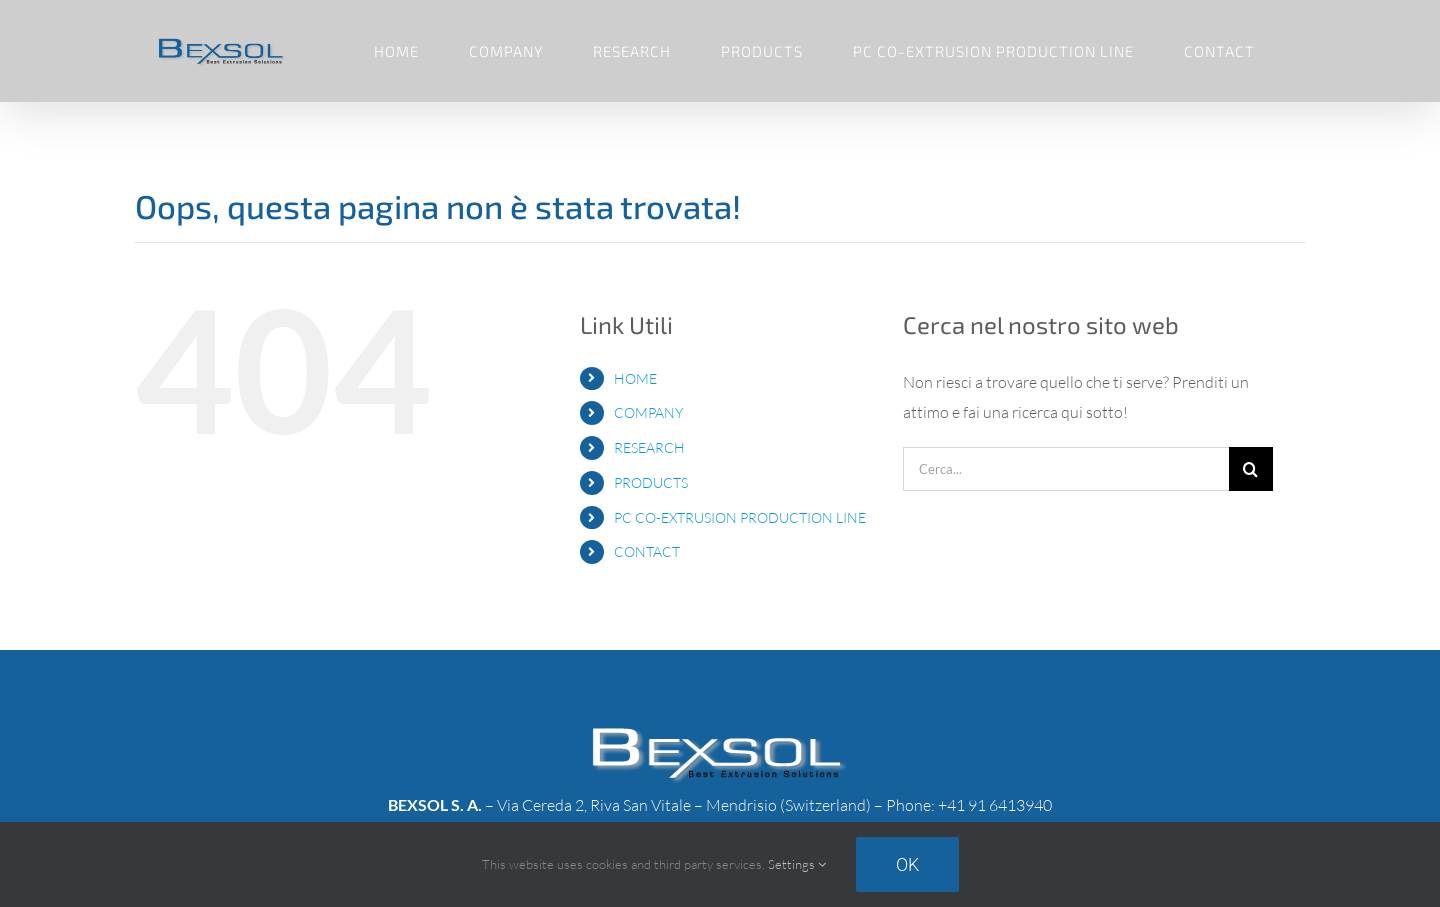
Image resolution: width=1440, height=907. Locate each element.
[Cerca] (1251, 469)
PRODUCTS (651, 482)
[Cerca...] (1066, 469)
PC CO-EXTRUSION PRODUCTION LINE (740, 517)
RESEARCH (649, 447)
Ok (907, 864)
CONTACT (647, 551)
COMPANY (648, 412)
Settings (797, 864)
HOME (635, 378)
